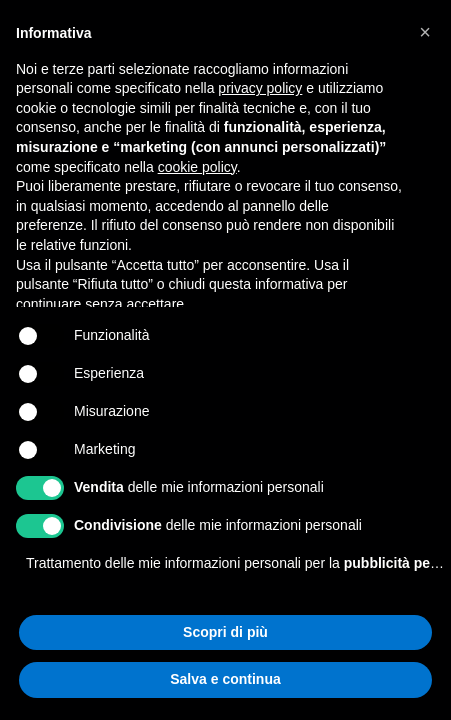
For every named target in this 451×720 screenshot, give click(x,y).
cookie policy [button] (197, 167)
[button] (425, 32)
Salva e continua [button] (225, 679)
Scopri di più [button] (225, 632)
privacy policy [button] (260, 88)
